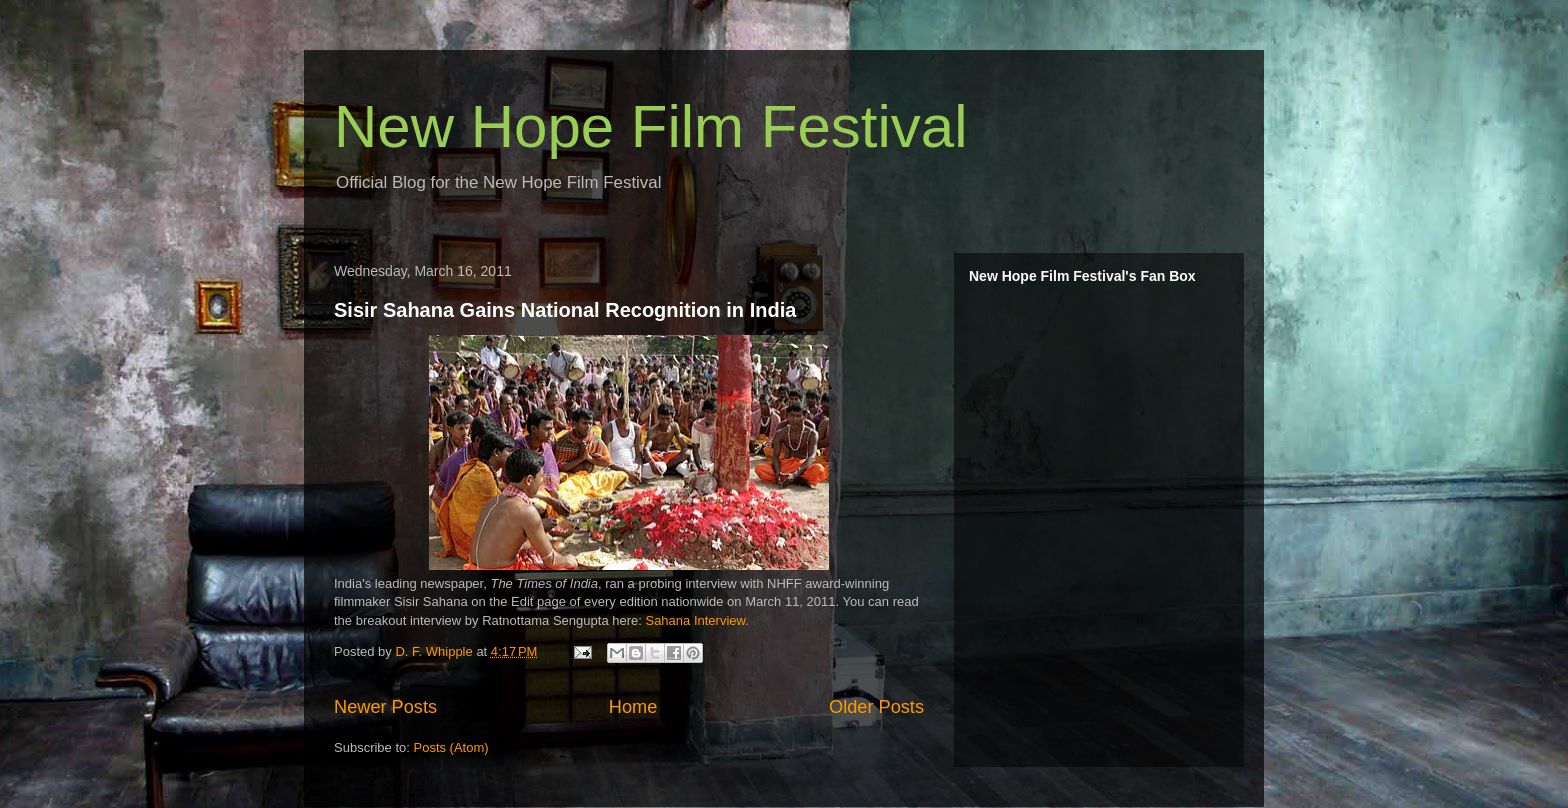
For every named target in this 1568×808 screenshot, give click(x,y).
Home (633, 707)
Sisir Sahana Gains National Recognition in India (565, 310)
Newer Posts (385, 707)
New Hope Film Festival (651, 126)
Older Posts (876, 707)
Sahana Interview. (696, 620)
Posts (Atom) (451, 747)
